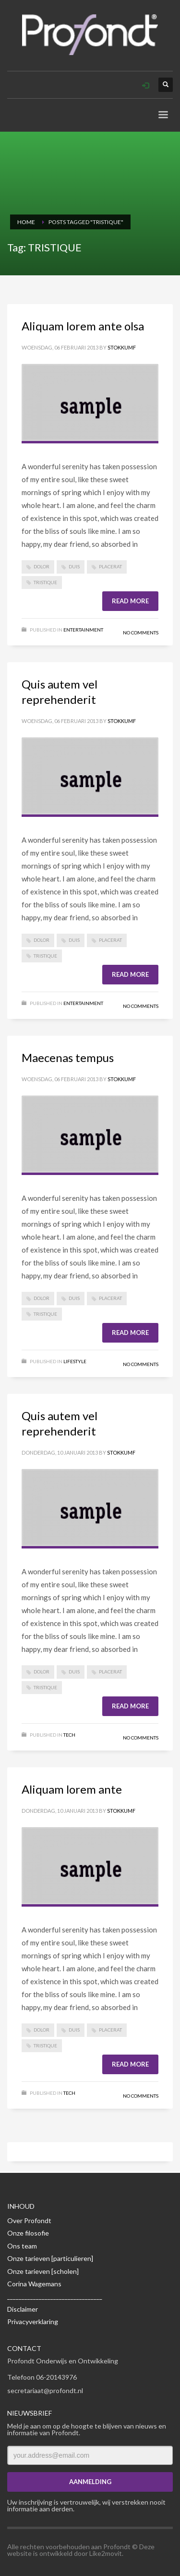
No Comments (140, 632)
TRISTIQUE (45, 582)
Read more (130, 601)
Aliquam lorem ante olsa (83, 326)
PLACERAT (110, 566)
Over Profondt (29, 2220)
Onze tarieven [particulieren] (50, 2258)
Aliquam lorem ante (72, 1789)
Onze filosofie (28, 2233)
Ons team (22, 2246)
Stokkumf (122, 347)
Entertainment (83, 630)
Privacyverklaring (32, 2321)
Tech (69, 1735)
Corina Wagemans (34, 2284)
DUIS (74, 566)
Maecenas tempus (68, 1057)
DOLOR (41, 566)
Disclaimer (22, 2309)
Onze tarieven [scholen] (43, 2271)
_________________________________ (54, 2296)
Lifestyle (74, 1361)
